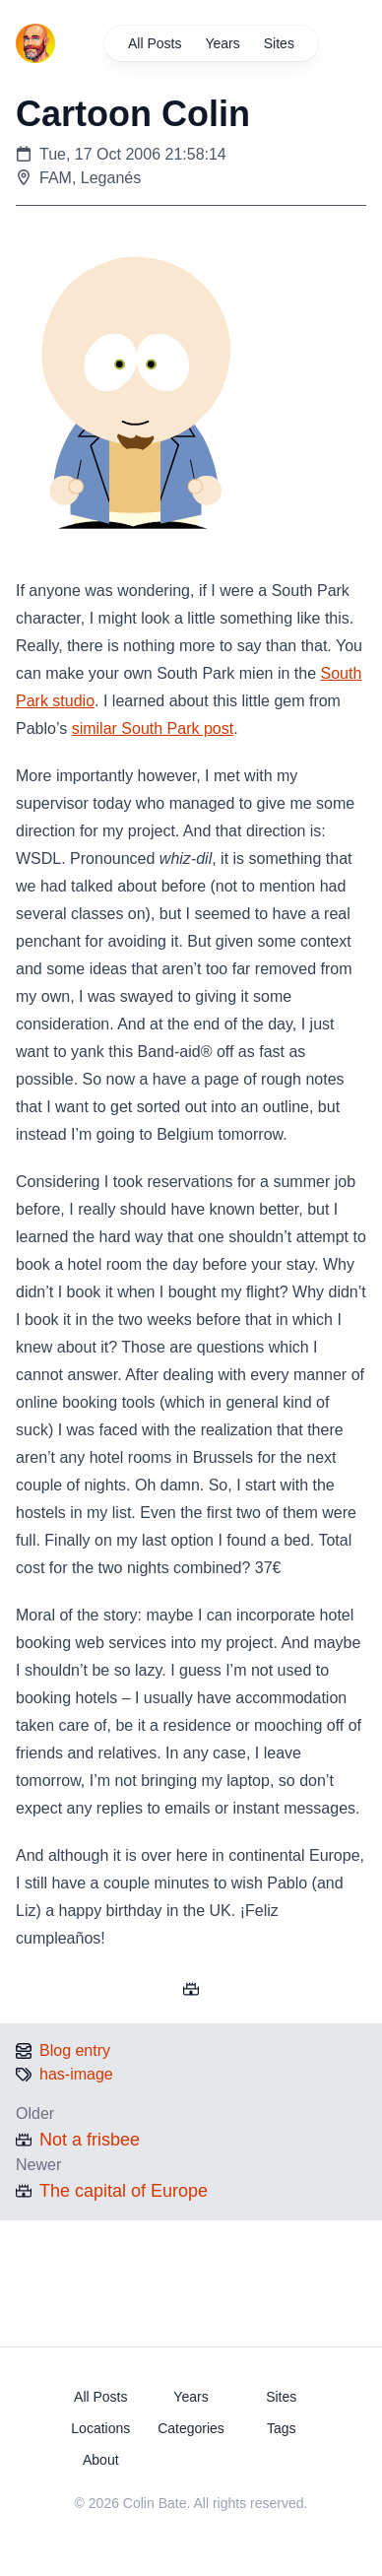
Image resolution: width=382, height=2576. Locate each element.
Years (222, 43)
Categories (191, 2428)
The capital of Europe (123, 2191)
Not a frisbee (89, 2139)
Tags (281, 2428)
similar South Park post (153, 728)
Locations (100, 2428)
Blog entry (74, 2050)
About (101, 2460)
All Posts (154, 43)
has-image (76, 2074)
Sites (278, 43)
